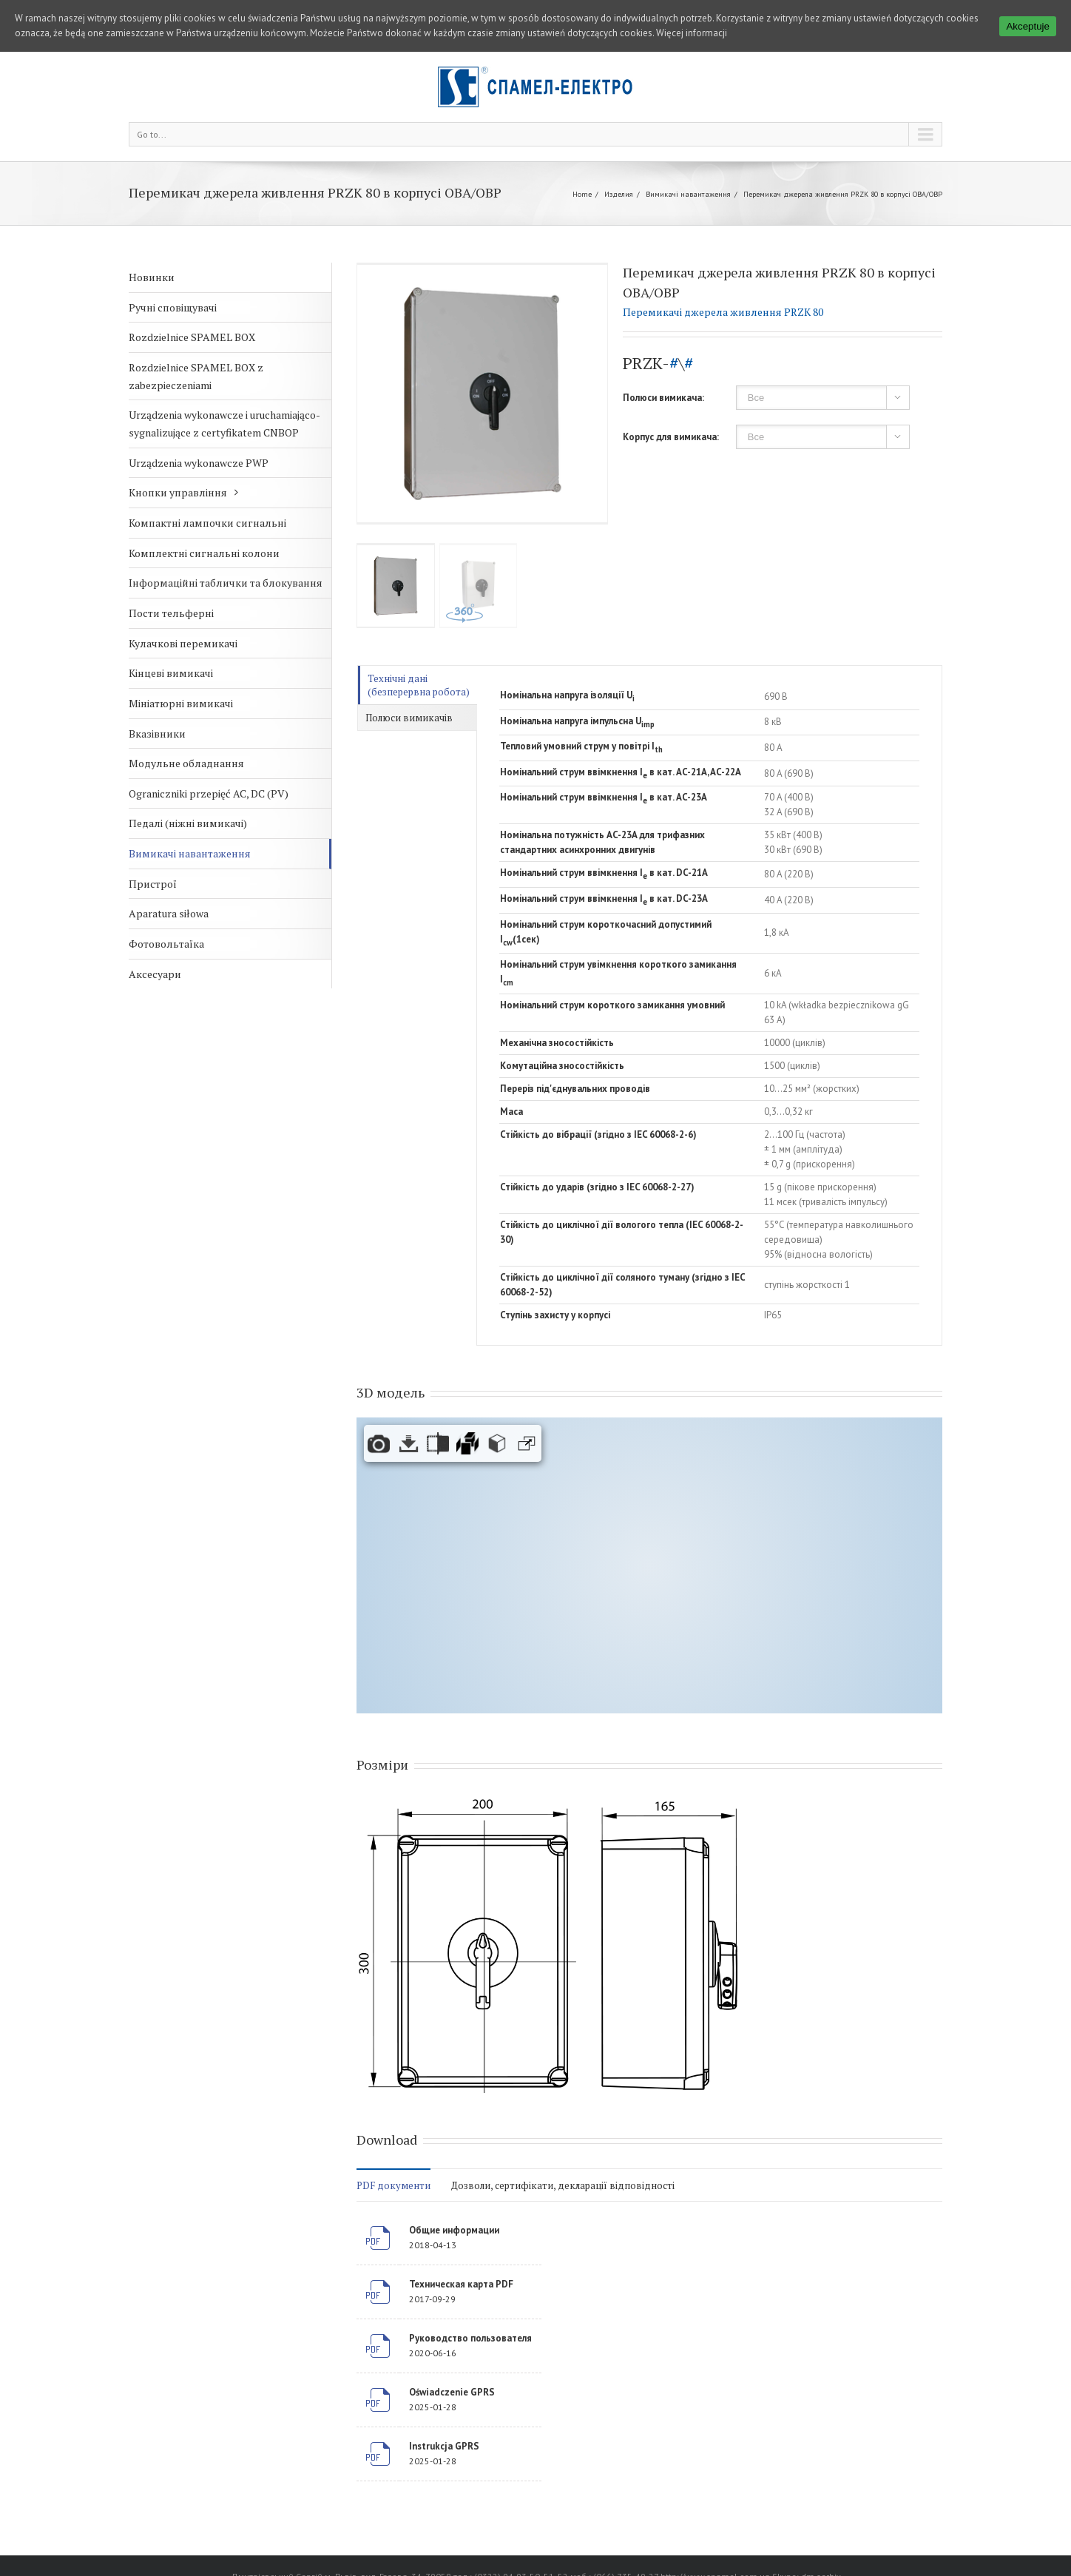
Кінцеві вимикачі (171, 673)
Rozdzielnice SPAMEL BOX (192, 337)
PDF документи (393, 2185)
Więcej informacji (691, 33)
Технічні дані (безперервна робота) (419, 685)
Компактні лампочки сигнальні (207, 523)
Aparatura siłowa (169, 913)
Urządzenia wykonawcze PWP (198, 463)
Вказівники (157, 733)
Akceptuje (1028, 26)
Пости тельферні (171, 613)
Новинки (152, 277)
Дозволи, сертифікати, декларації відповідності (563, 2185)
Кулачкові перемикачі (183, 643)
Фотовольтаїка (166, 944)
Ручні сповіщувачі (173, 307)
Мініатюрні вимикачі (181, 703)
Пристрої (153, 884)
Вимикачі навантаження (688, 194)
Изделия (618, 194)
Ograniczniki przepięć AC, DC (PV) (208, 793)
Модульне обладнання (186, 763)
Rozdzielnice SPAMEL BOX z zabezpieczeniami (196, 376)
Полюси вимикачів (409, 717)
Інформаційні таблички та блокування (225, 583)
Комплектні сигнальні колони (204, 553)
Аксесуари (155, 974)
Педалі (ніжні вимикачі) (188, 823)
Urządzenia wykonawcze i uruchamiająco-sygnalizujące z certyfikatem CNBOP (224, 423)
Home (582, 194)
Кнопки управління (178, 492)
